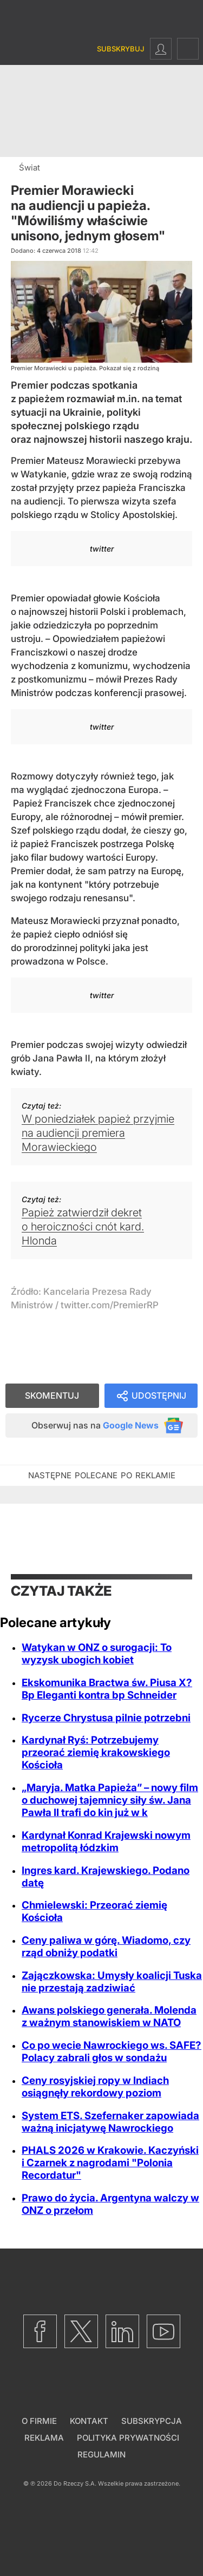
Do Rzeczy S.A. (75, 2483)
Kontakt (89, 2421)
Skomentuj (52, 1395)
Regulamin (101, 2454)
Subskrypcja (151, 2421)
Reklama (44, 2438)
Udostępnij (159, 1395)
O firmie (39, 2421)
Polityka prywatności (128, 2438)
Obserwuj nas (95, 1425)
